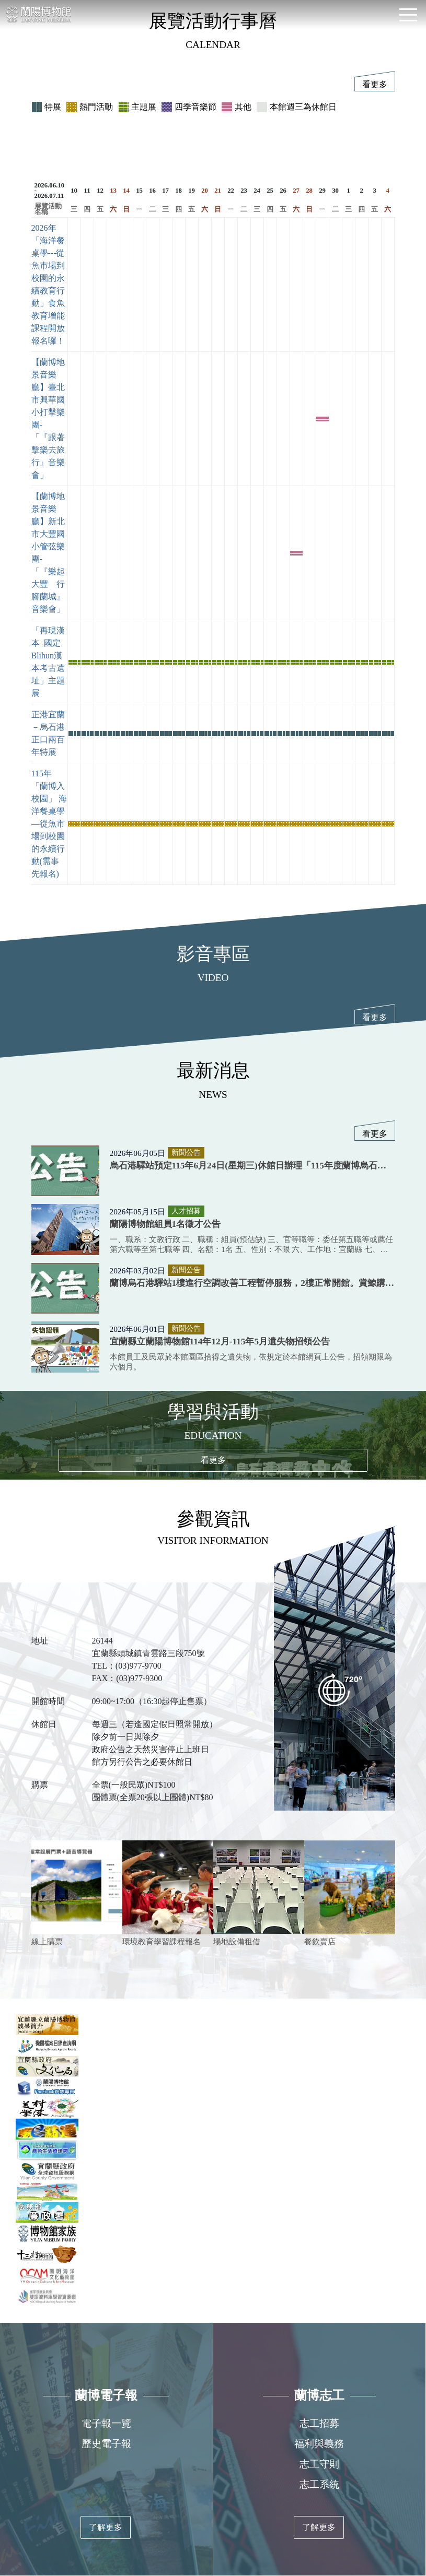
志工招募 (319, 2423)
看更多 (374, 84)
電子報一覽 (106, 2423)
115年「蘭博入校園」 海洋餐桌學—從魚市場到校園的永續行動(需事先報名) (49, 823)
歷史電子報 (106, 2443)
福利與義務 (319, 2443)
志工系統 (319, 2484)
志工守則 (319, 2464)
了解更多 (105, 2527)
